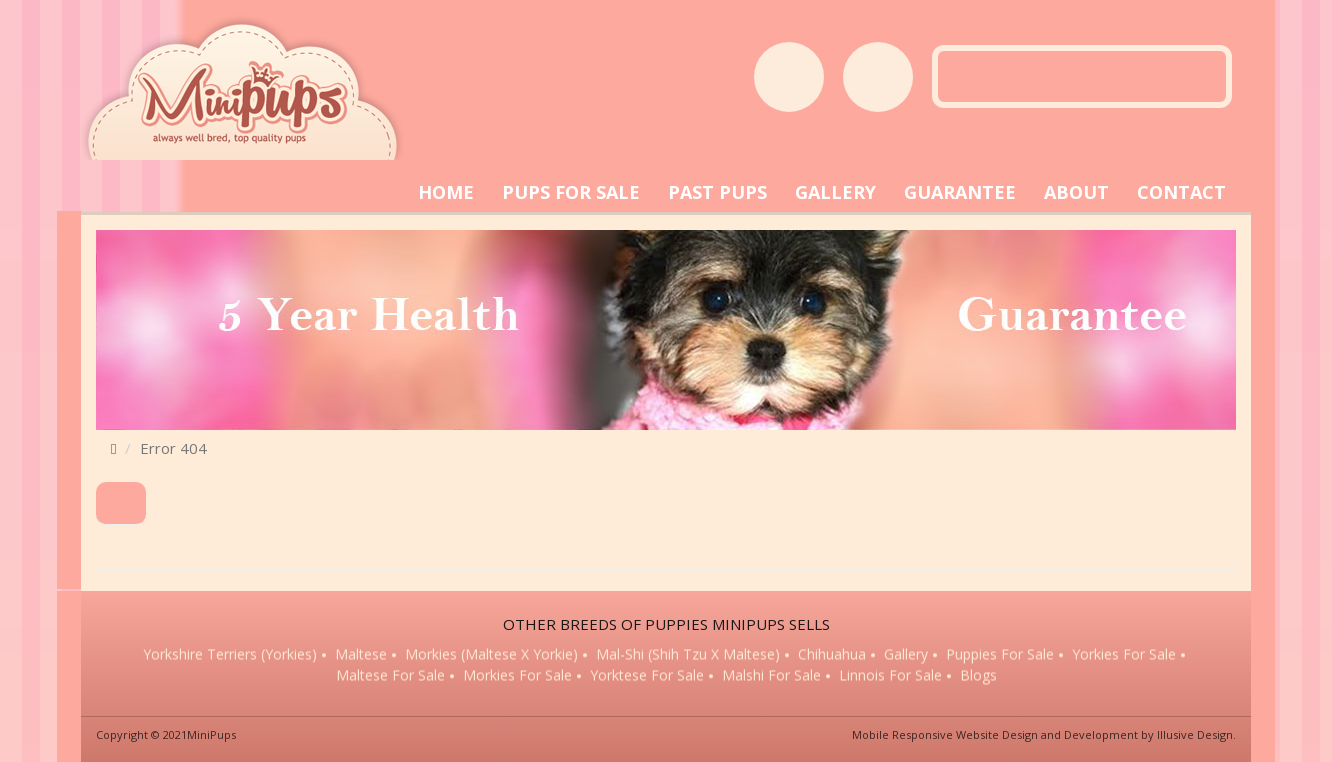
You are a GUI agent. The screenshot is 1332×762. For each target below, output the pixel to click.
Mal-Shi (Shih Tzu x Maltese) (688, 655)
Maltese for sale (390, 676)
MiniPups (211, 734)
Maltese (361, 655)
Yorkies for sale (1124, 655)
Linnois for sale (890, 676)
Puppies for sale (1000, 655)
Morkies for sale (517, 676)
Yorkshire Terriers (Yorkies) (230, 655)
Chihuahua (832, 655)
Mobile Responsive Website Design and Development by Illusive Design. (1044, 734)
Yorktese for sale (647, 676)
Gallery (906, 655)
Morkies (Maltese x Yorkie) (491, 655)
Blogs (978, 676)
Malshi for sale (771, 676)
